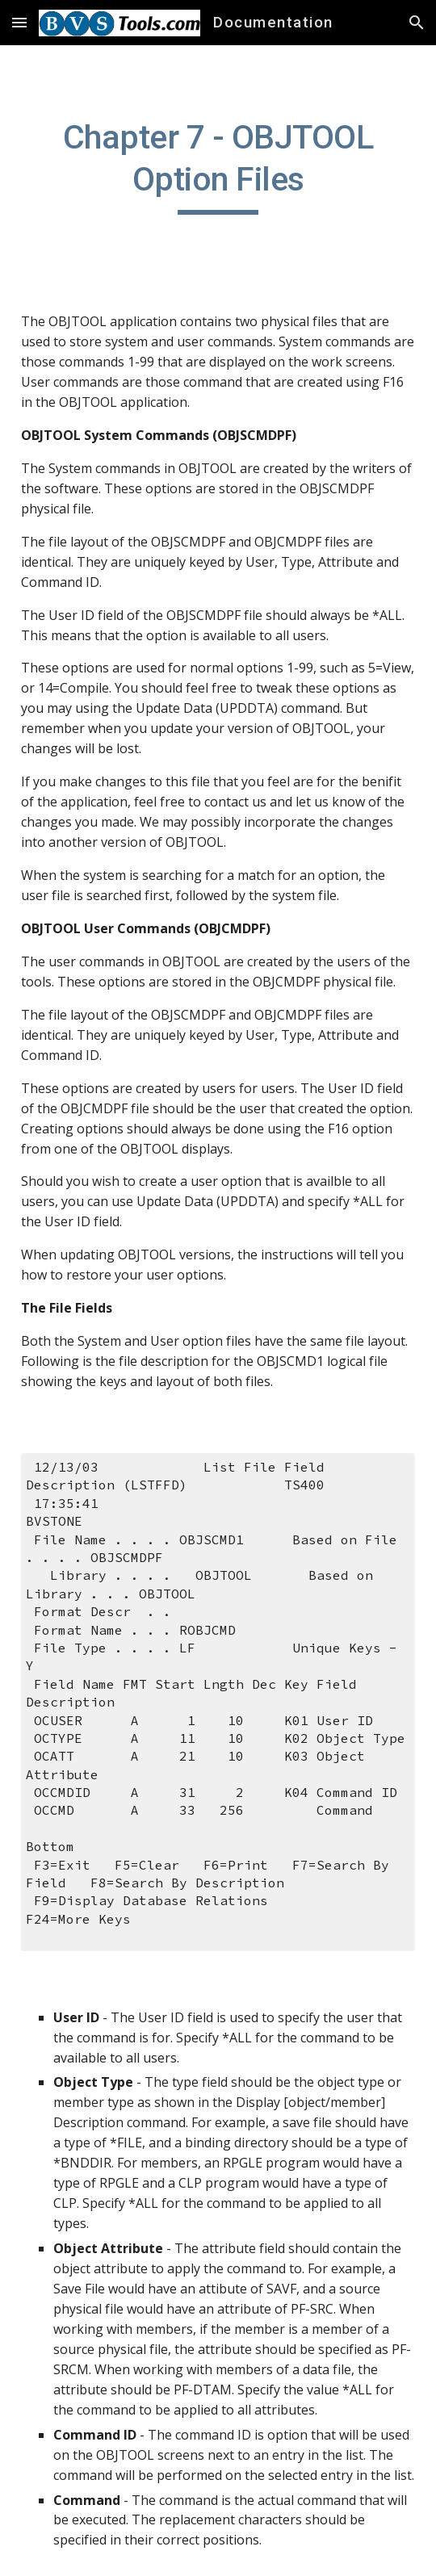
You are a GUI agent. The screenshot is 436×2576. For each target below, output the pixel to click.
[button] (19, 22)
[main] (218, 165)
